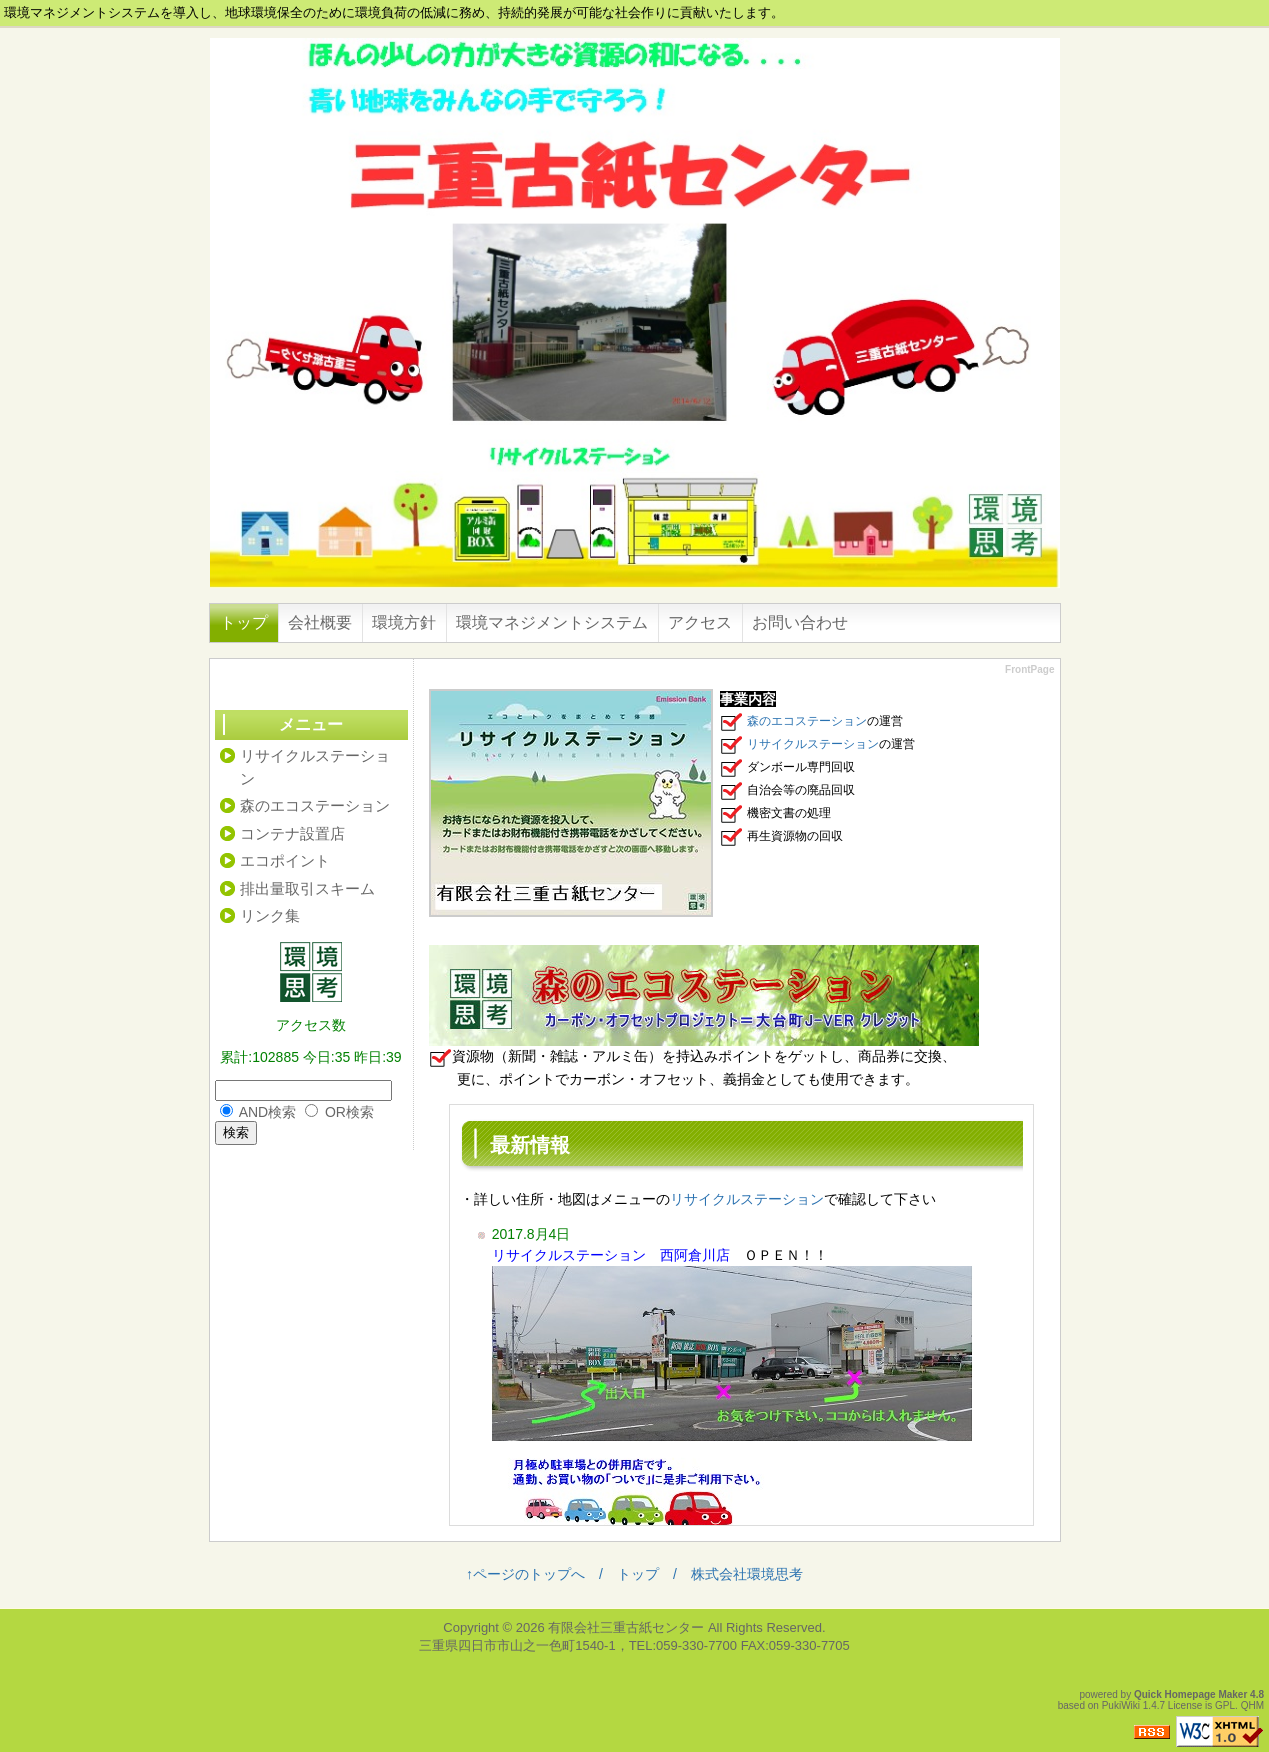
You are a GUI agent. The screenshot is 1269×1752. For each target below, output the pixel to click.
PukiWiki (1121, 1705)
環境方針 (404, 622)
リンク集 (270, 915)
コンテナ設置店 (292, 833)
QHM (1252, 1705)
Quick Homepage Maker (1190, 1694)
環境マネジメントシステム (552, 622)
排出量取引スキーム (307, 888)
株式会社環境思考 (747, 1574)
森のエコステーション (807, 721)
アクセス (700, 622)
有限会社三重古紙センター (626, 1627)
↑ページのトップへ (525, 1574)
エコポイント (285, 860)
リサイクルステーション (813, 744)
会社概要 (320, 622)
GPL (1225, 1705)
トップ (244, 622)
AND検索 (268, 1112)
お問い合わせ (800, 622)
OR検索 (349, 1112)
